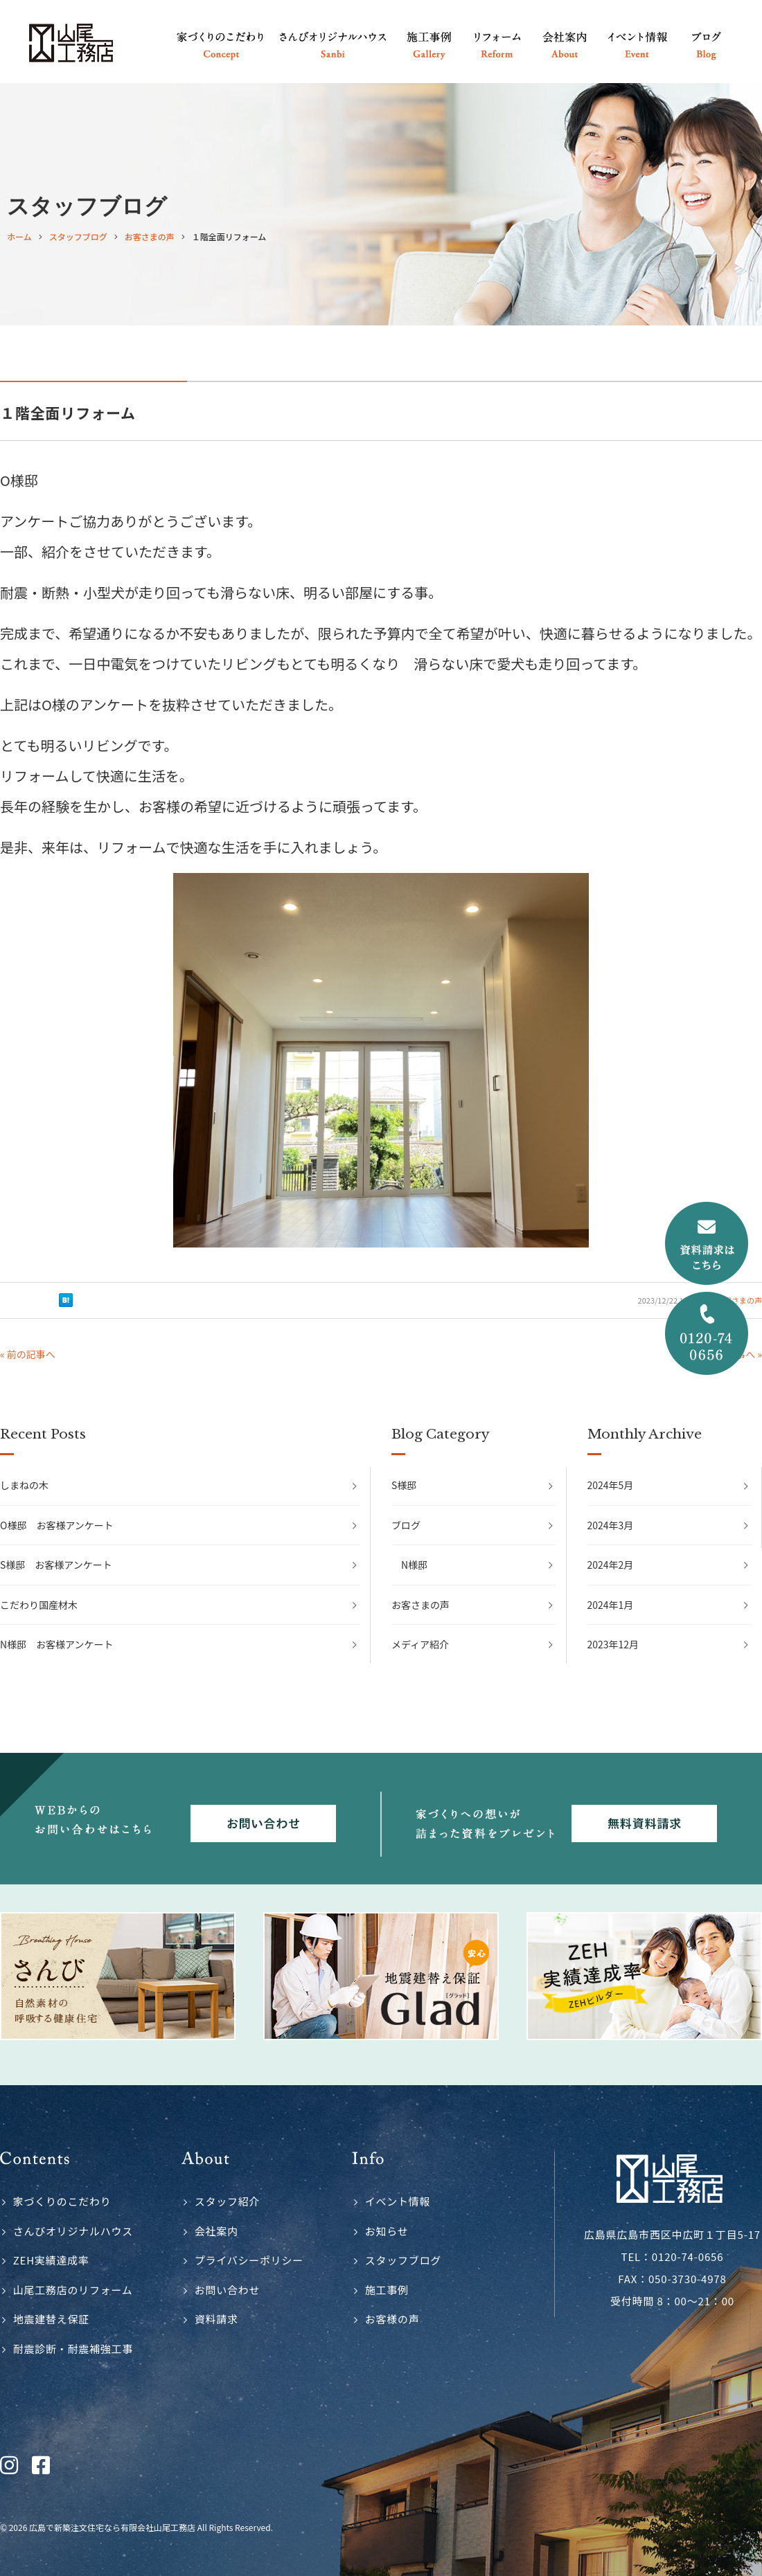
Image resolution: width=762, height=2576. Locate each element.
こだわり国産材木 (39, 1605)
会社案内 (216, 2231)
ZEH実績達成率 (51, 2260)
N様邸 (414, 1564)
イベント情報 (398, 2201)
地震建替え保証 (51, 2319)
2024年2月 (610, 1564)
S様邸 (403, 1485)
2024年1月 (610, 1605)
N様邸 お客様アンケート (57, 1644)
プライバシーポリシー (249, 2260)
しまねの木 (24, 1485)
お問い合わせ (227, 2289)
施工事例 (387, 2289)
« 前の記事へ (27, 1354)
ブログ (405, 1525)
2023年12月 (613, 1644)
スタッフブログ (403, 2260)
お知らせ (387, 2231)
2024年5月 (610, 1485)
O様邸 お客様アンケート (57, 1525)
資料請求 (216, 2319)
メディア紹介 (420, 1644)
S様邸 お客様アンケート (56, 1564)
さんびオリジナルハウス (73, 2231)
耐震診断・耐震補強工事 (73, 2348)
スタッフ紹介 (227, 2201)
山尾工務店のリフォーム (73, 2289)
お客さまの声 (420, 1605)
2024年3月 (610, 1525)
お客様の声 (392, 2319)
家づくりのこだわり (62, 2201)
